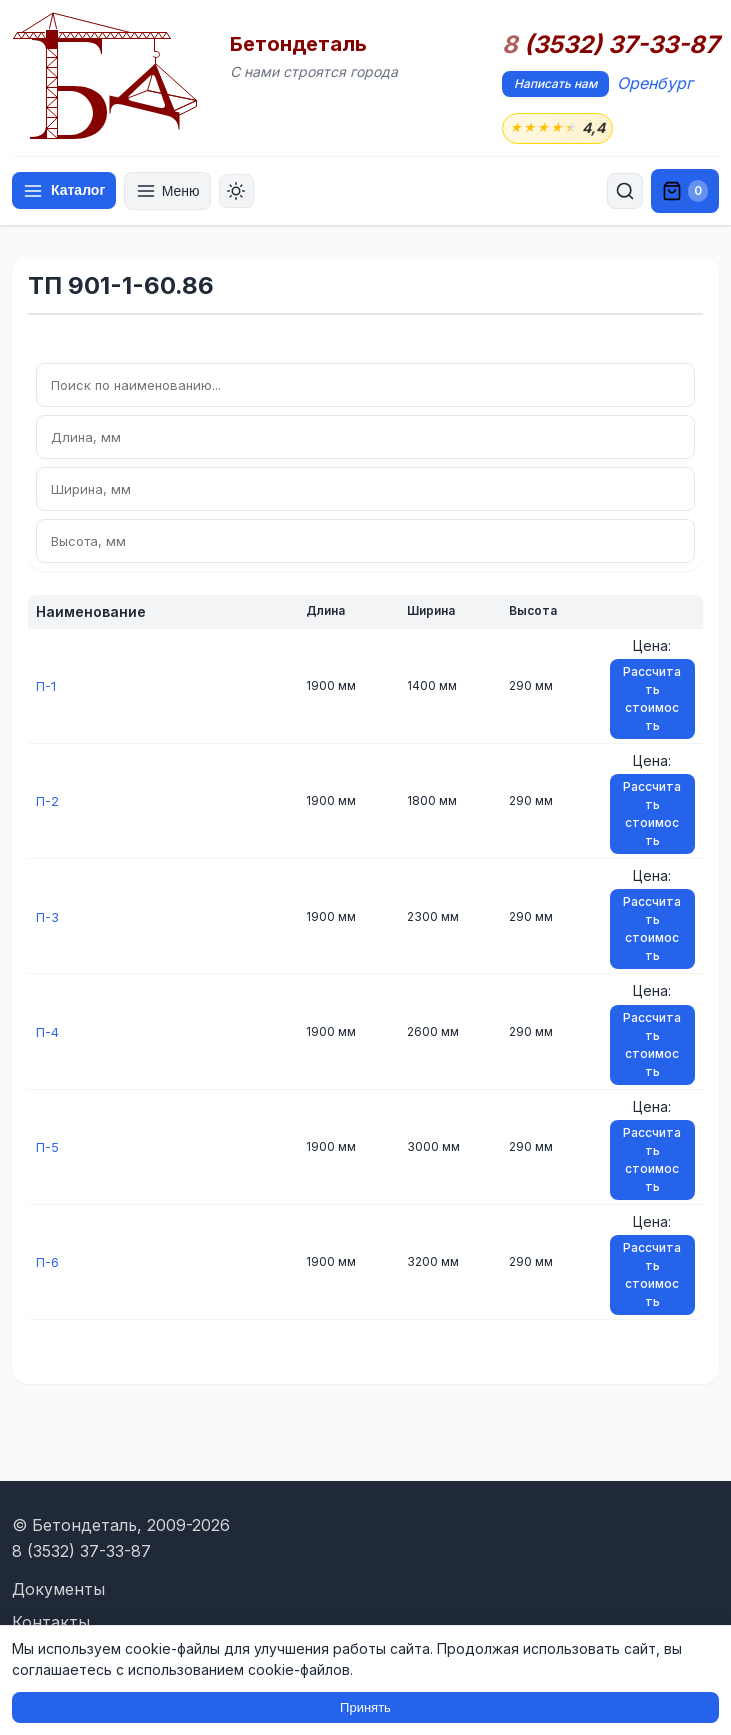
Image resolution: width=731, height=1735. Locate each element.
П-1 (46, 687)
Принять (365, 1707)
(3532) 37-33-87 (610, 45)
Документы (58, 1589)
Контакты (51, 1622)
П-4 (48, 1032)
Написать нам (555, 83)
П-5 (48, 1148)
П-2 (48, 802)
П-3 (48, 917)
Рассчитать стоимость (652, 700)
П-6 (48, 1263)
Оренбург (655, 83)
